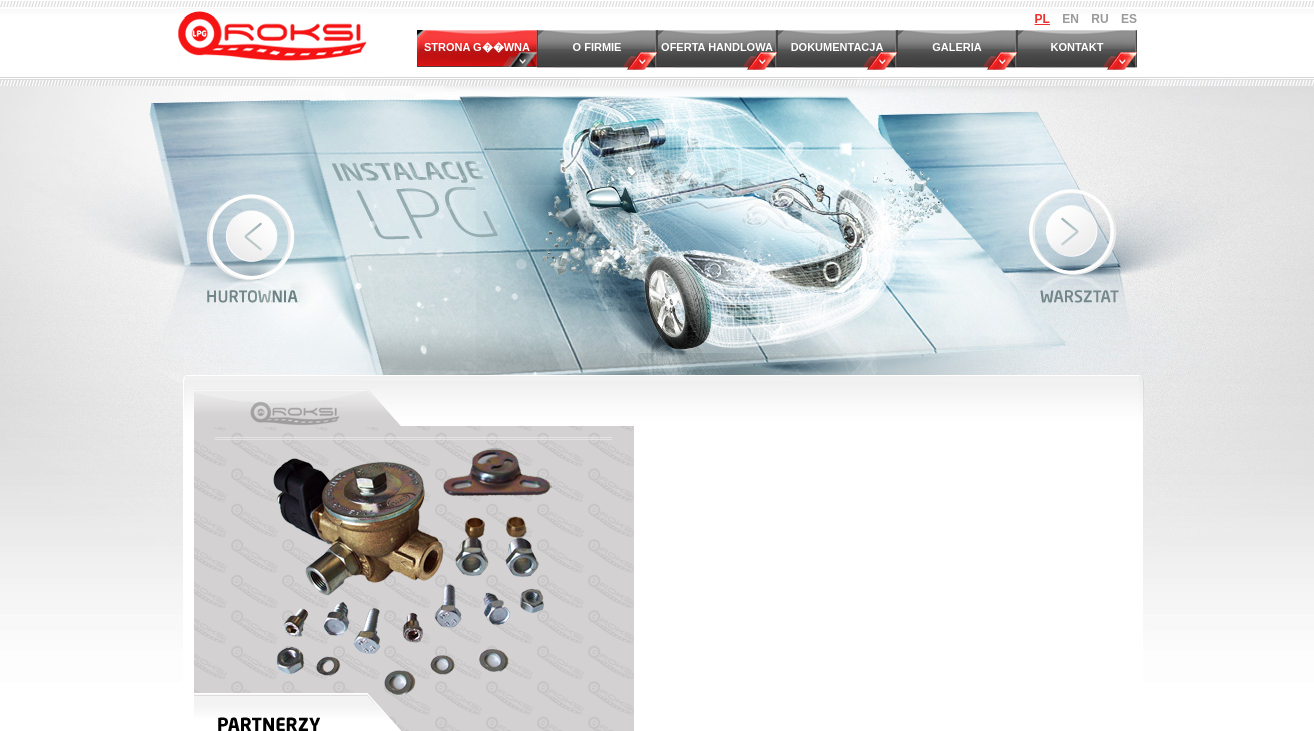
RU (1099, 19)
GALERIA (957, 47)
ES (1129, 19)
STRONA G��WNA (477, 47)
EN (1070, 19)
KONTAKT (1077, 47)
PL (1042, 19)
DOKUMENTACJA (837, 47)
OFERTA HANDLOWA (717, 47)
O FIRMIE (597, 47)
